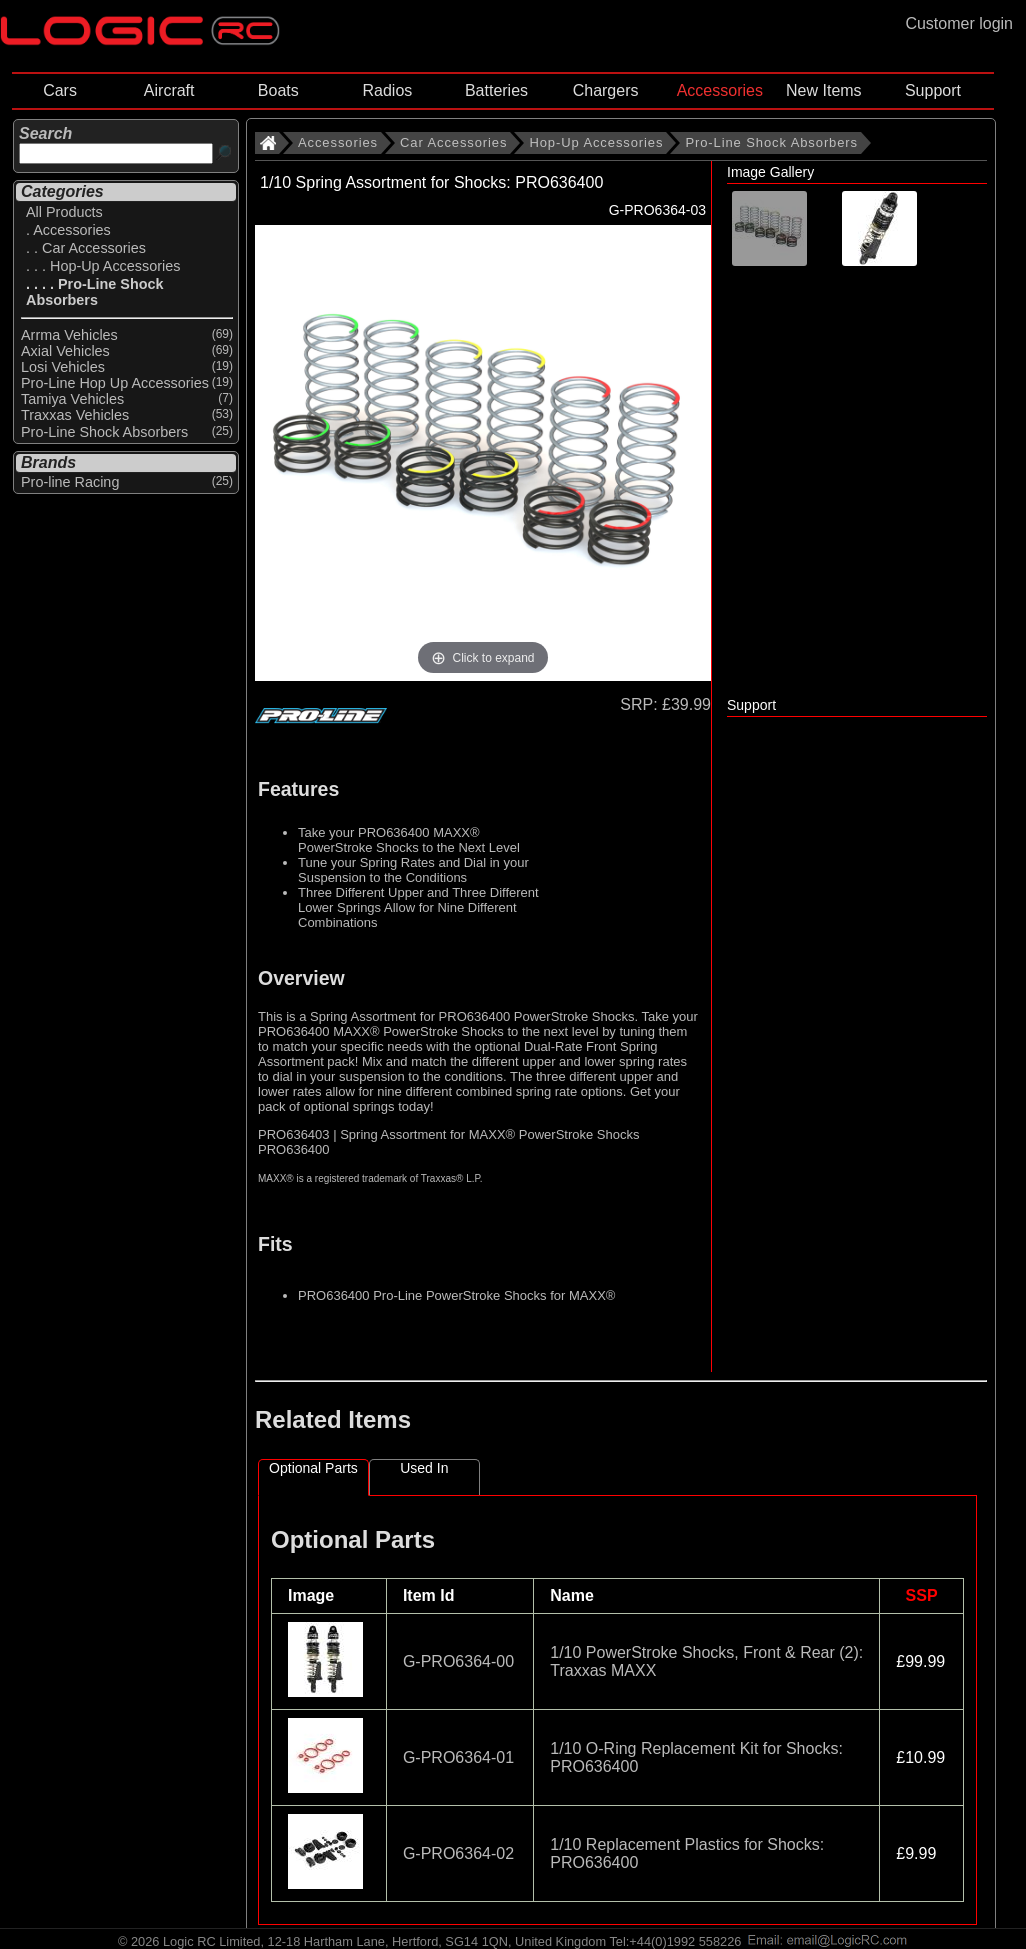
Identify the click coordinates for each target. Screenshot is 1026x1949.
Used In (424, 1468)
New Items (824, 90)
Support (933, 90)
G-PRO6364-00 (458, 1661)
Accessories (720, 90)
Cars (60, 90)
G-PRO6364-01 (458, 1757)
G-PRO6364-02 (458, 1853)
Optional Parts (313, 1468)
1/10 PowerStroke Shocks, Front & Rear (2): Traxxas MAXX (706, 1661)
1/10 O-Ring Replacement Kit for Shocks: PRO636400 (696, 1757)
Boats (278, 90)
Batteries (496, 90)
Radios (387, 90)
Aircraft (169, 90)
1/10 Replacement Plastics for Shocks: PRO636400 (687, 1853)
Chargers (606, 90)
